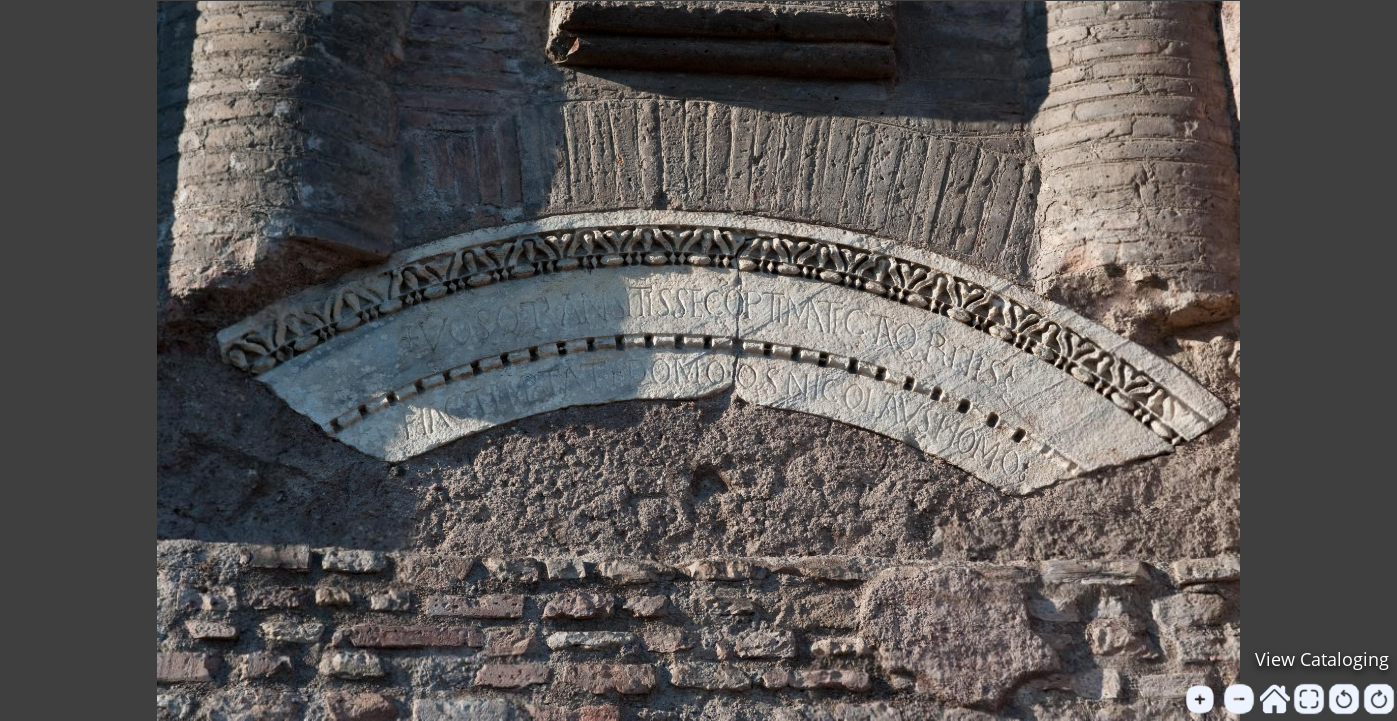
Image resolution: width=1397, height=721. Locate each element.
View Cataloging (1322, 659)
